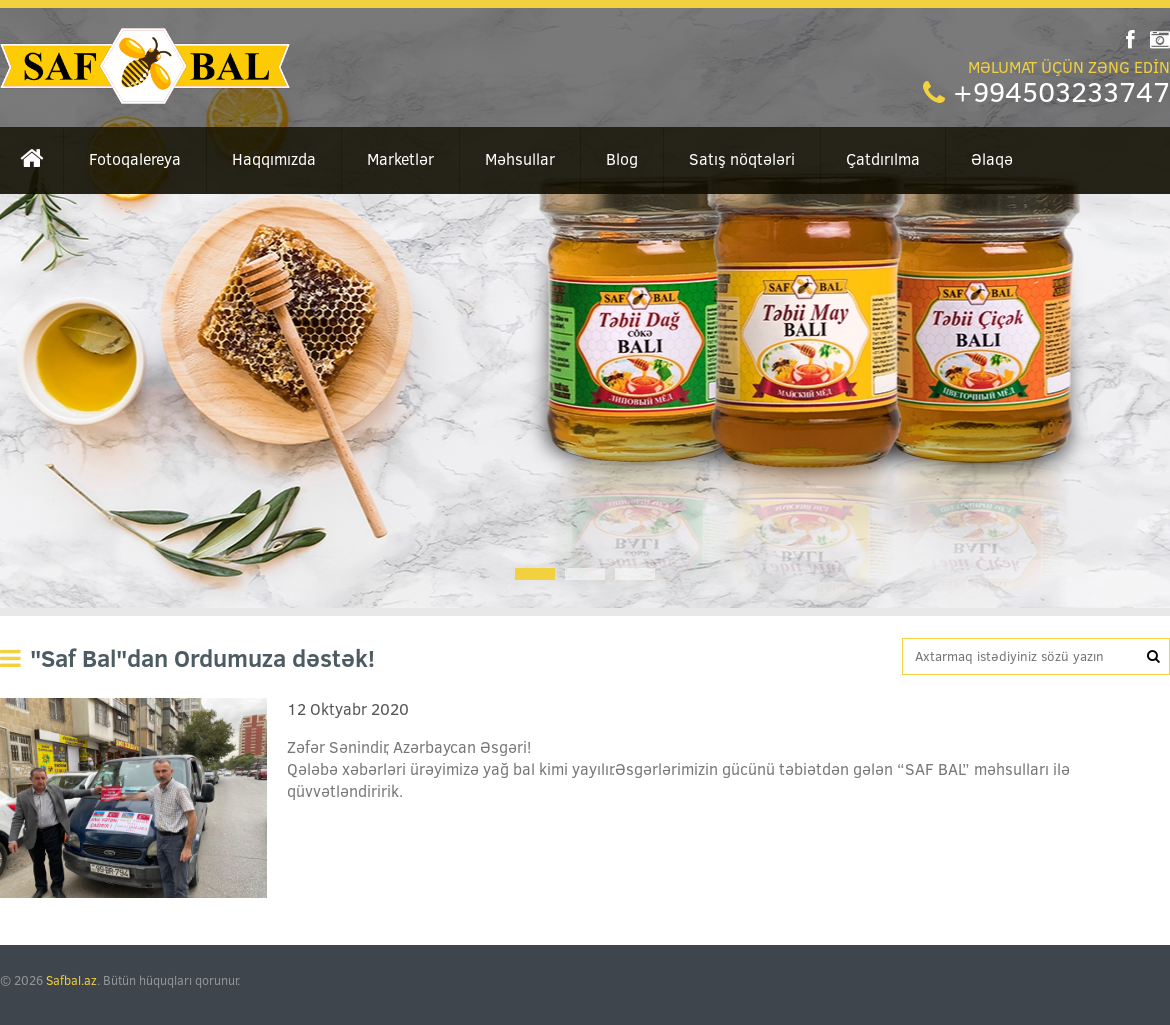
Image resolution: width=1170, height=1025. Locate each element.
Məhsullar (520, 159)
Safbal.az (71, 980)
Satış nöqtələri (742, 159)
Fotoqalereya (135, 159)
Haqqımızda (274, 159)
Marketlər (400, 159)
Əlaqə (992, 159)
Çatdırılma (883, 159)
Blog (622, 159)
